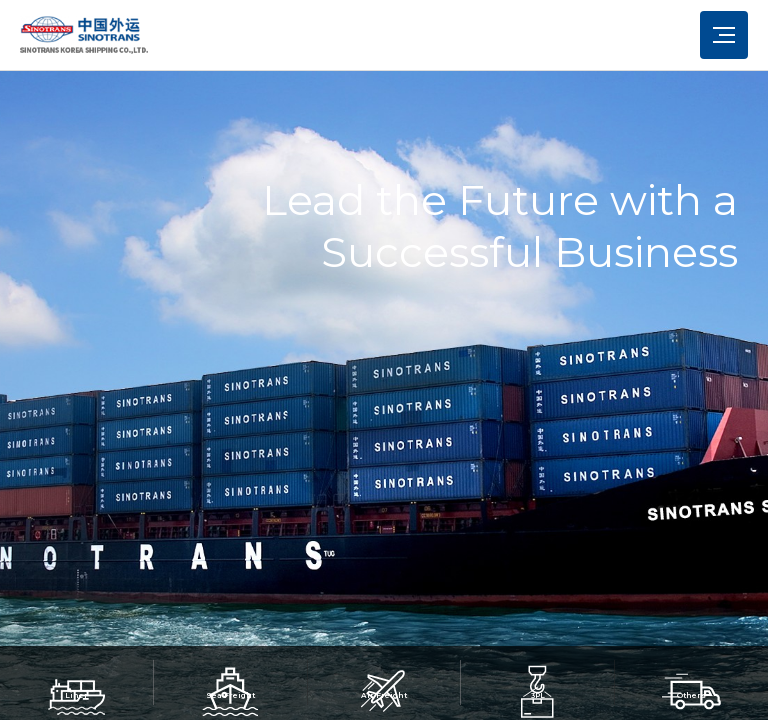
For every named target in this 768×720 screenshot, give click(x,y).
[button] (77, 620)
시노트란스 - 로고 (84, 35)
